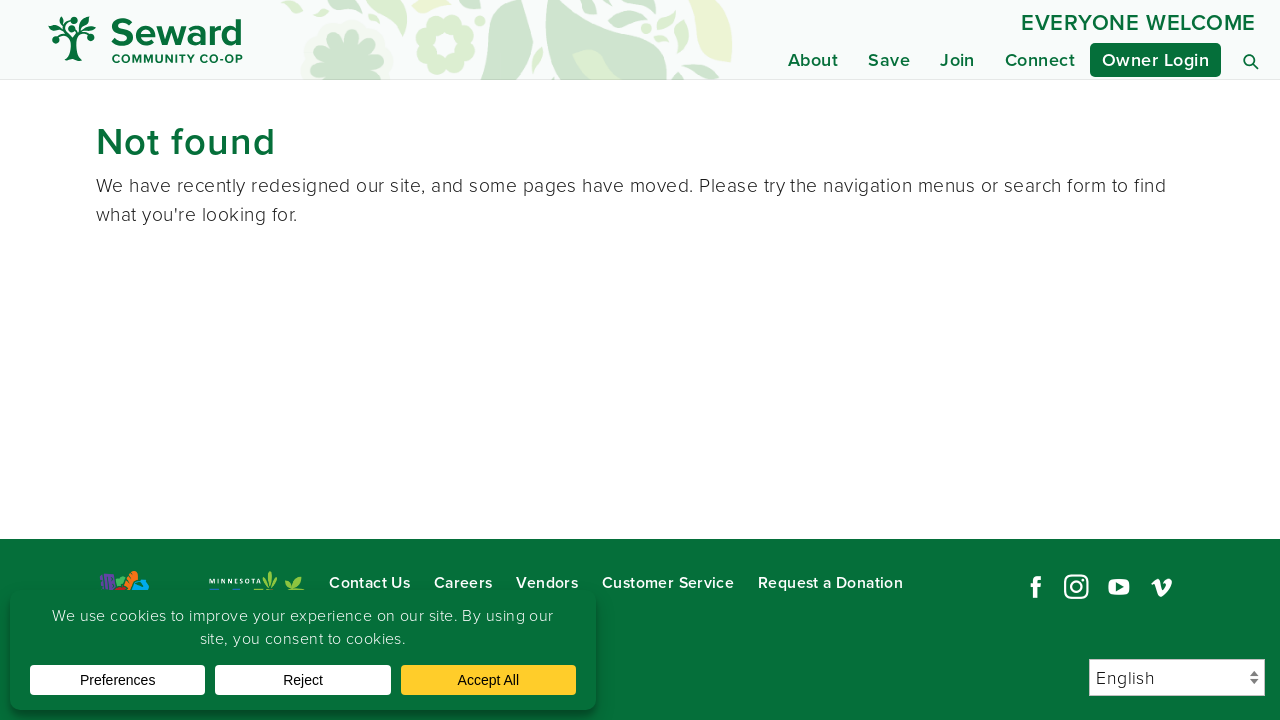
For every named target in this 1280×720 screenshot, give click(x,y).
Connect (1040, 60)
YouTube (1119, 587)
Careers (463, 582)
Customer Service (668, 582)
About (813, 60)
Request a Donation (830, 582)
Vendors (547, 582)
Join (957, 60)
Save (889, 60)
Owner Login (1155, 60)
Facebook (1033, 587)
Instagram (1076, 587)
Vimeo (1162, 587)
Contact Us (369, 582)
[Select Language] (1177, 677)
